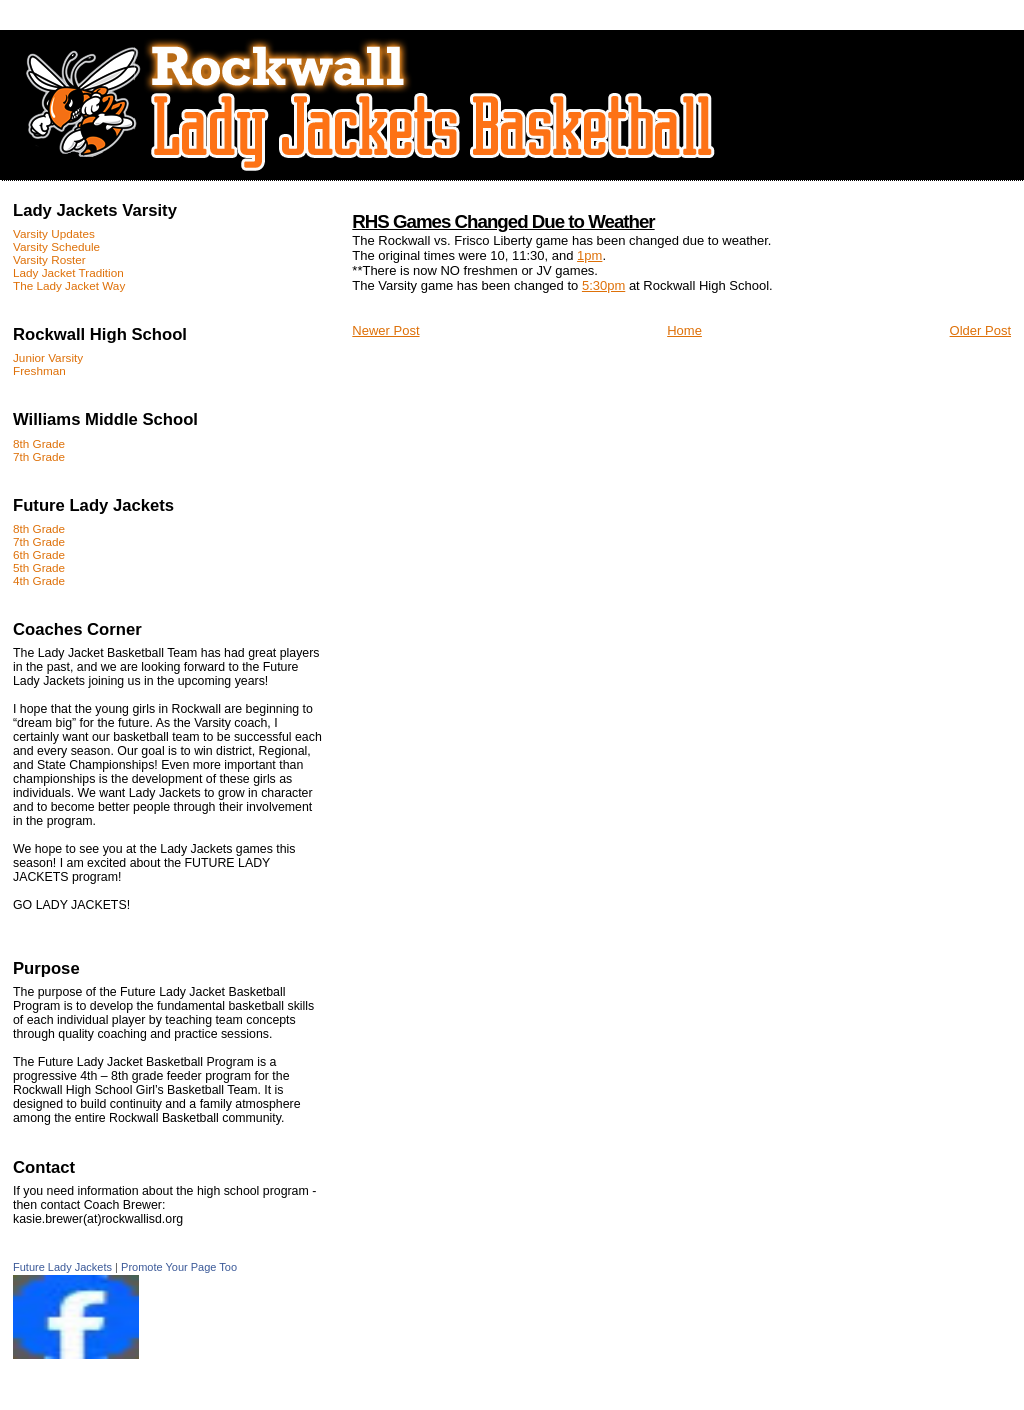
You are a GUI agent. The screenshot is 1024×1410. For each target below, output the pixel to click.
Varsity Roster (49, 259)
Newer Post (385, 330)
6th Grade (39, 554)
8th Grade (39, 443)
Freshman (39, 370)
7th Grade (39, 456)
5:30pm (603, 285)
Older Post (980, 330)
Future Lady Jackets (62, 1267)
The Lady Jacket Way (69, 285)
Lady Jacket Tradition (68, 272)
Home (684, 330)
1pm (589, 255)
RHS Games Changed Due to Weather (503, 221)
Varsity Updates (54, 233)
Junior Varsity (48, 357)
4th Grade (39, 580)
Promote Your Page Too (179, 1267)
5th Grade (39, 567)
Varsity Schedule (56, 246)
